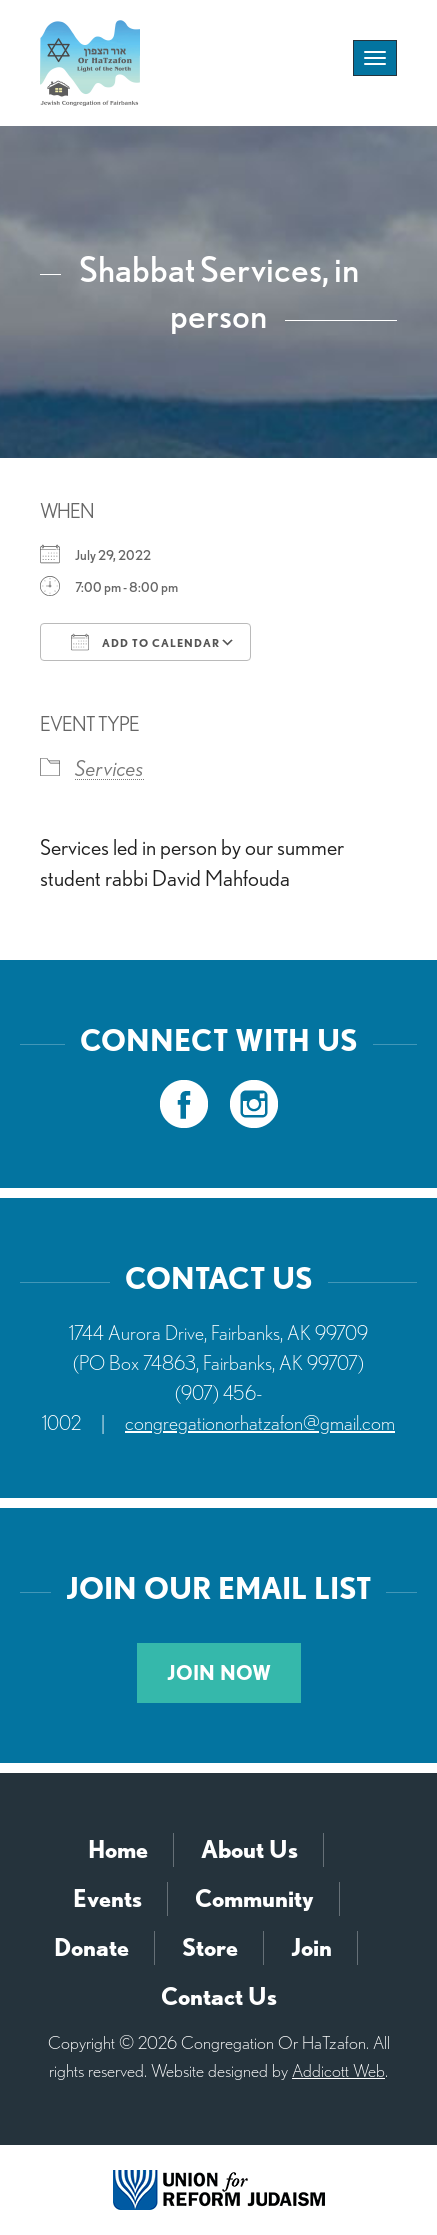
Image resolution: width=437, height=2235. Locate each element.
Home (118, 1849)
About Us (249, 1849)
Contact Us (219, 1996)
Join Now (219, 1673)
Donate (91, 1947)
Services (109, 768)
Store (210, 1947)
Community (254, 1898)
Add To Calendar (145, 642)
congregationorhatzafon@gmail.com (260, 1423)
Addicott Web (338, 2070)
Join (311, 1947)
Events (107, 1898)
